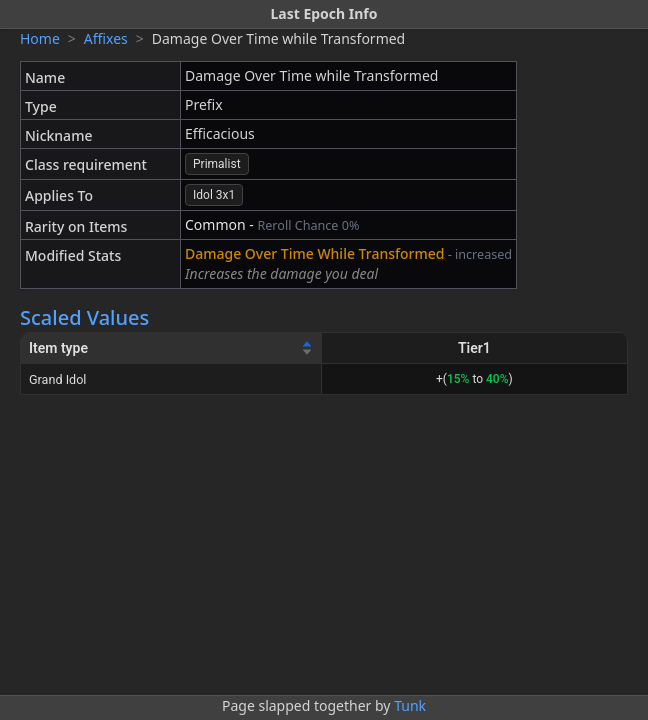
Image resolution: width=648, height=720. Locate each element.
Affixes (106, 38)
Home (40, 38)
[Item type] (171, 348)
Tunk (410, 705)
